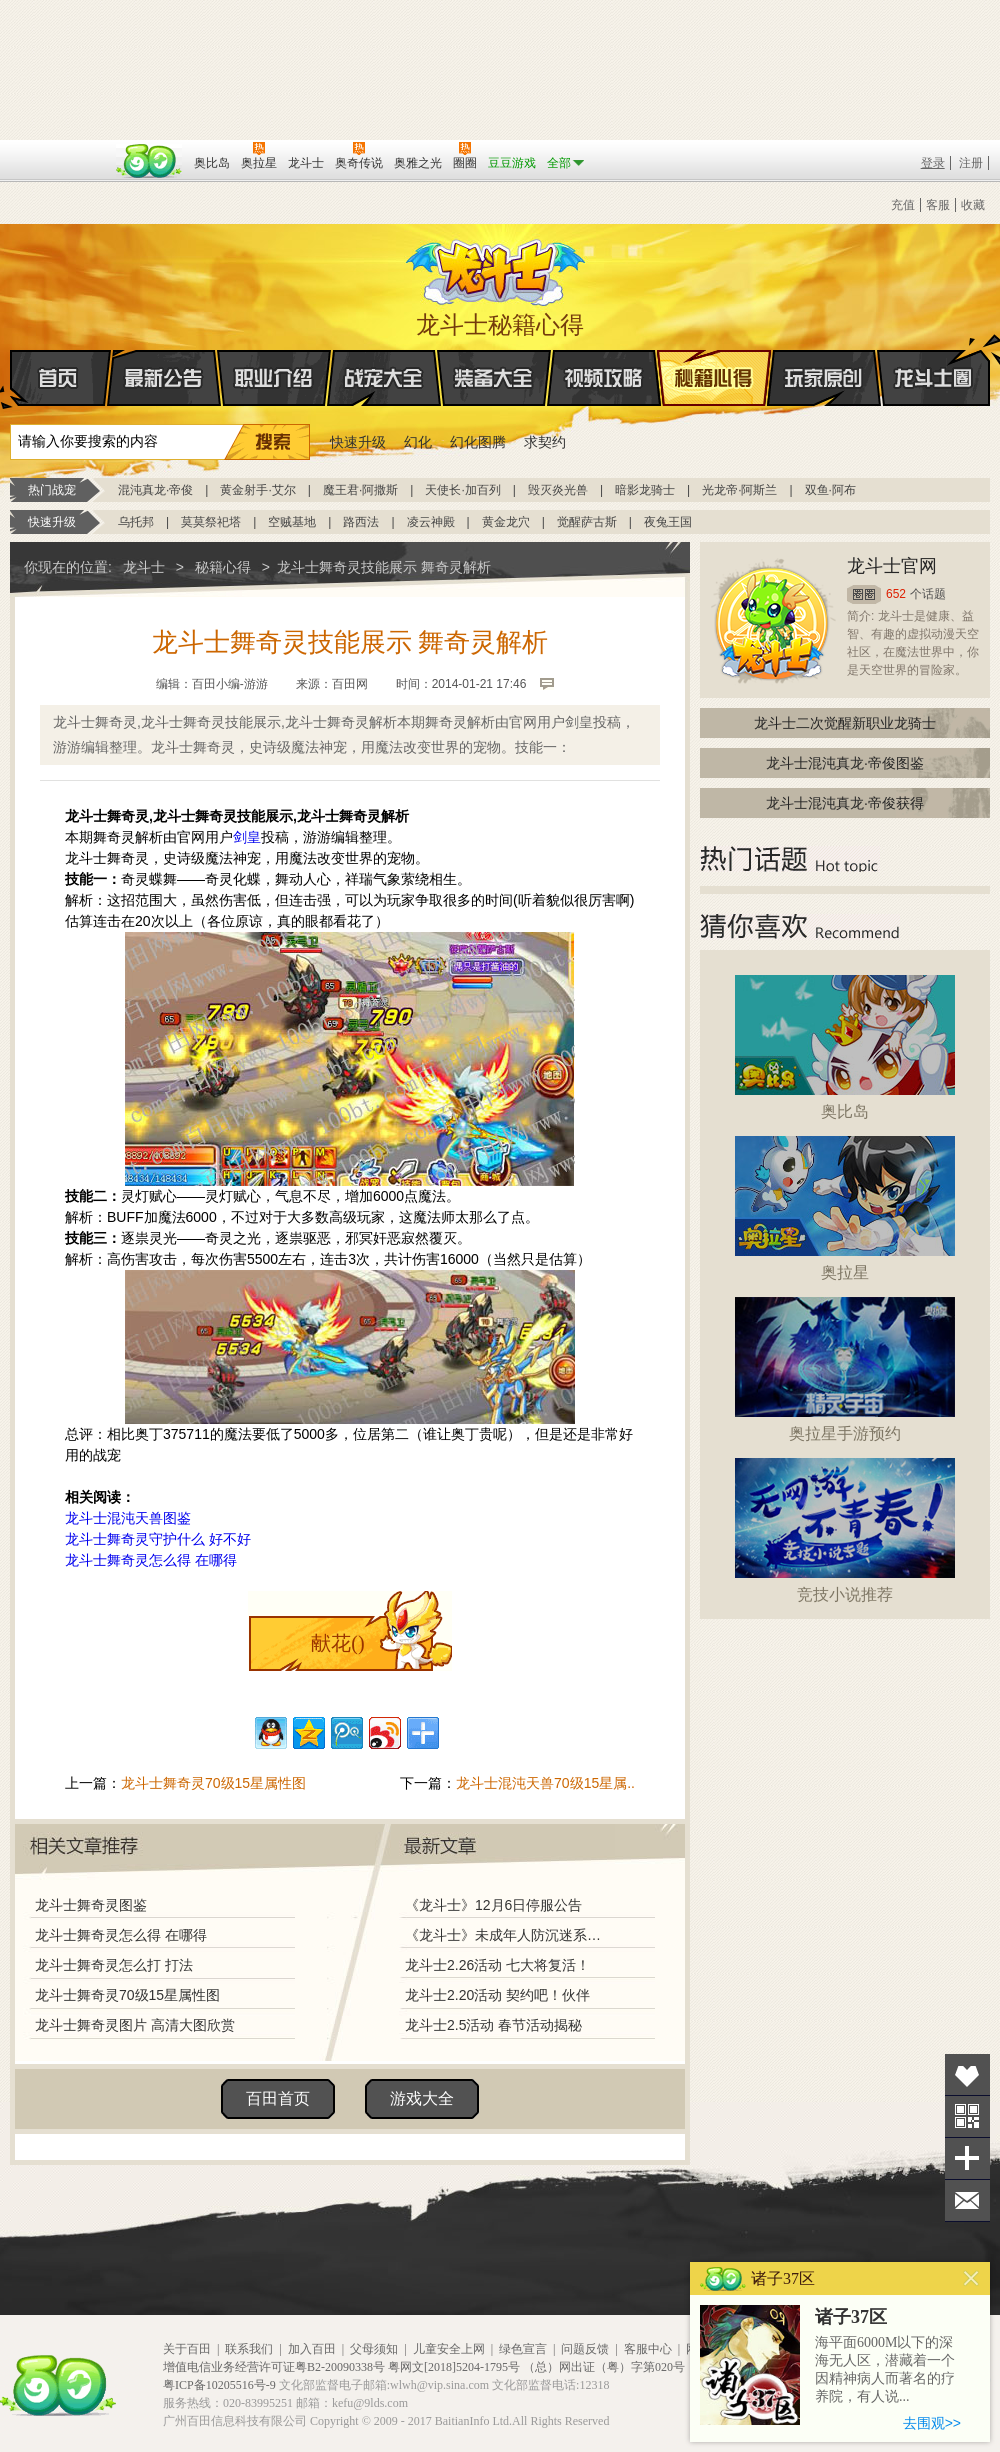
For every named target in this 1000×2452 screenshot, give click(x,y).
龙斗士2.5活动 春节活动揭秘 (493, 2025)
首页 (11, 379)
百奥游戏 (60, 149)
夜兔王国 (668, 522)
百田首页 (278, 2098)
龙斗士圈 (933, 359)
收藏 (973, 205)
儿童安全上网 (449, 2349)
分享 (967, 2158)
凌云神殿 (431, 522)
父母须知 (374, 2349)
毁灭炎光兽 (558, 490)
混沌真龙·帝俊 (155, 490)
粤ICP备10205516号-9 (219, 2385)
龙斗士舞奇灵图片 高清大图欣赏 (135, 2025)
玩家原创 (824, 378)
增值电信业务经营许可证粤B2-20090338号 (274, 2367)
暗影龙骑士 (645, 490)
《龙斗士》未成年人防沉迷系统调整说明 (509, 1935)
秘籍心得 (714, 378)
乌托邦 (136, 522)
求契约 (545, 442)
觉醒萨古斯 (587, 522)
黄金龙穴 (506, 522)
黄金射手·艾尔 (257, 490)
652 (896, 594)
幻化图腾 (478, 442)
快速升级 (358, 442)
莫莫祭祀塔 (211, 522)
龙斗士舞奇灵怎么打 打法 (114, 1965)
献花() (337, 1643)
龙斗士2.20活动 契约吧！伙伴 (497, 1995)
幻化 (418, 442)
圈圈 (864, 594)
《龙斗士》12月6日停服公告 (493, 1905)
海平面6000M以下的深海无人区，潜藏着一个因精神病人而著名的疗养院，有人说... (885, 2369)
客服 (938, 205)
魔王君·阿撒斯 (360, 490)
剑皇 (247, 837)
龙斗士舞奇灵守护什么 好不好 (158, 1539)
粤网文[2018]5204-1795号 (454, 2367)
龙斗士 (497, 268)
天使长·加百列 (462, 490)
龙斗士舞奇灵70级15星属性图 (213, 1783)
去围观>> (932, 2423)
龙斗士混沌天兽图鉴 (128, 1518)
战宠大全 (384, 378)
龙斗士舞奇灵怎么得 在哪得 (151, 1560)
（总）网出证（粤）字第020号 (604, 2367)
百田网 (149, 161)
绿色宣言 (523, 2349)
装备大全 (494, 378)
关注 (967, 2116)
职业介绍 (274, 378)
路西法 (361, 522)
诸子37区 (851, 2317)
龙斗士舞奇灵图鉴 (91, 1905)
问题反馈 (585, 2349)
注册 (971, 163)
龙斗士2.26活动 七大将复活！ (497, 1965)
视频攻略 (604, 378)
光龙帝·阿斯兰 (739, 490)
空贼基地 (292, 522)
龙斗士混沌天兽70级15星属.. (545, 1783)
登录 (933, 163)
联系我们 (249, 2349)
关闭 (971, 2278)
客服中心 (648, 2349)
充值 (903, 205)
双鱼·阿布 (830, 490)
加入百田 (312, 2349)
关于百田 (187, 2349)
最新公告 (164, 378)
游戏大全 (422, 2098)
